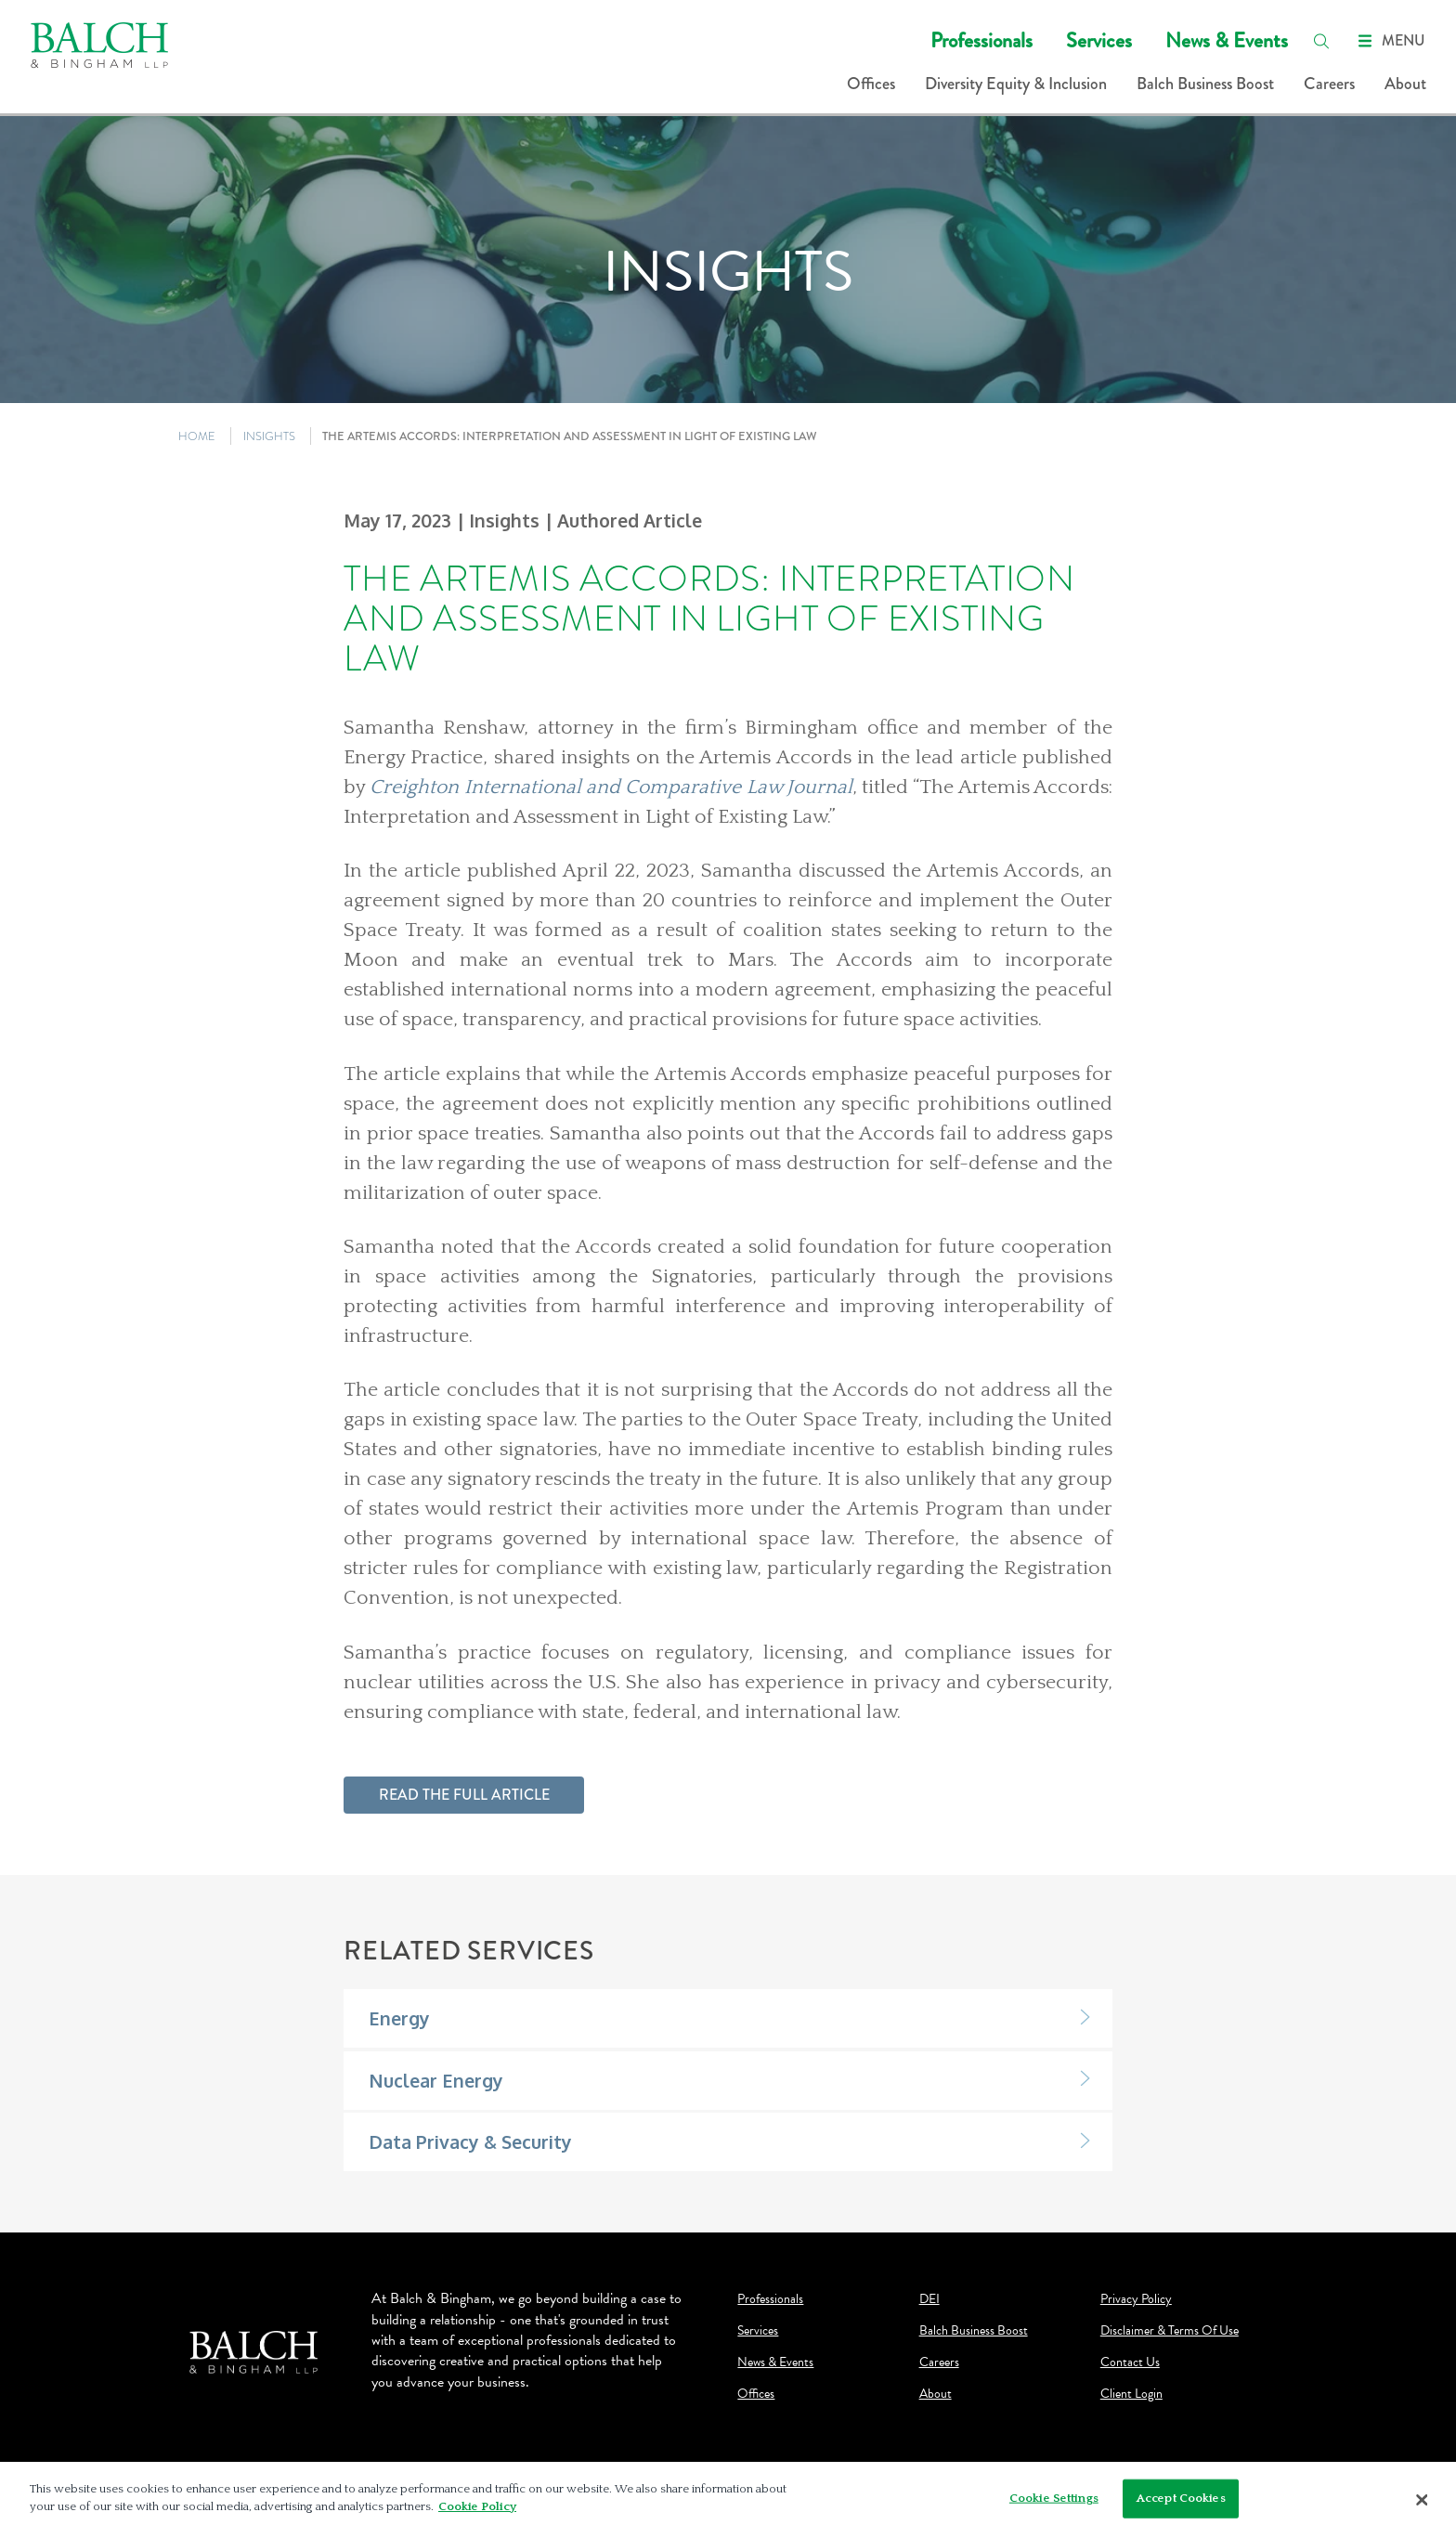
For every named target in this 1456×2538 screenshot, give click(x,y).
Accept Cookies (1181, 2498)
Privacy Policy (1136, 2299)
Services (1099, 40)
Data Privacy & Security (470, 2142)
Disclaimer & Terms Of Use (1169, 2331)
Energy (399, 2018)
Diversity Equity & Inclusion (1016, 84)
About (1405, 84)
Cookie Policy (477, 2506)
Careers (1329, 84)
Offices (871, 84)
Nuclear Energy (436, 2080)
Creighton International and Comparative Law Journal (611, 787)
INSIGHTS (269, 436)
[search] (1321, 40)
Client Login (1131, 2394)
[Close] (1422, 2500)
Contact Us (1130, 2362)
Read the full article (464, 1794)
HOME (196, 436)
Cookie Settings (1053, 2498)
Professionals (981, 40)
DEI (929, 2299)
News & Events (1226, 40)
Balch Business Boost (1205, 84)
